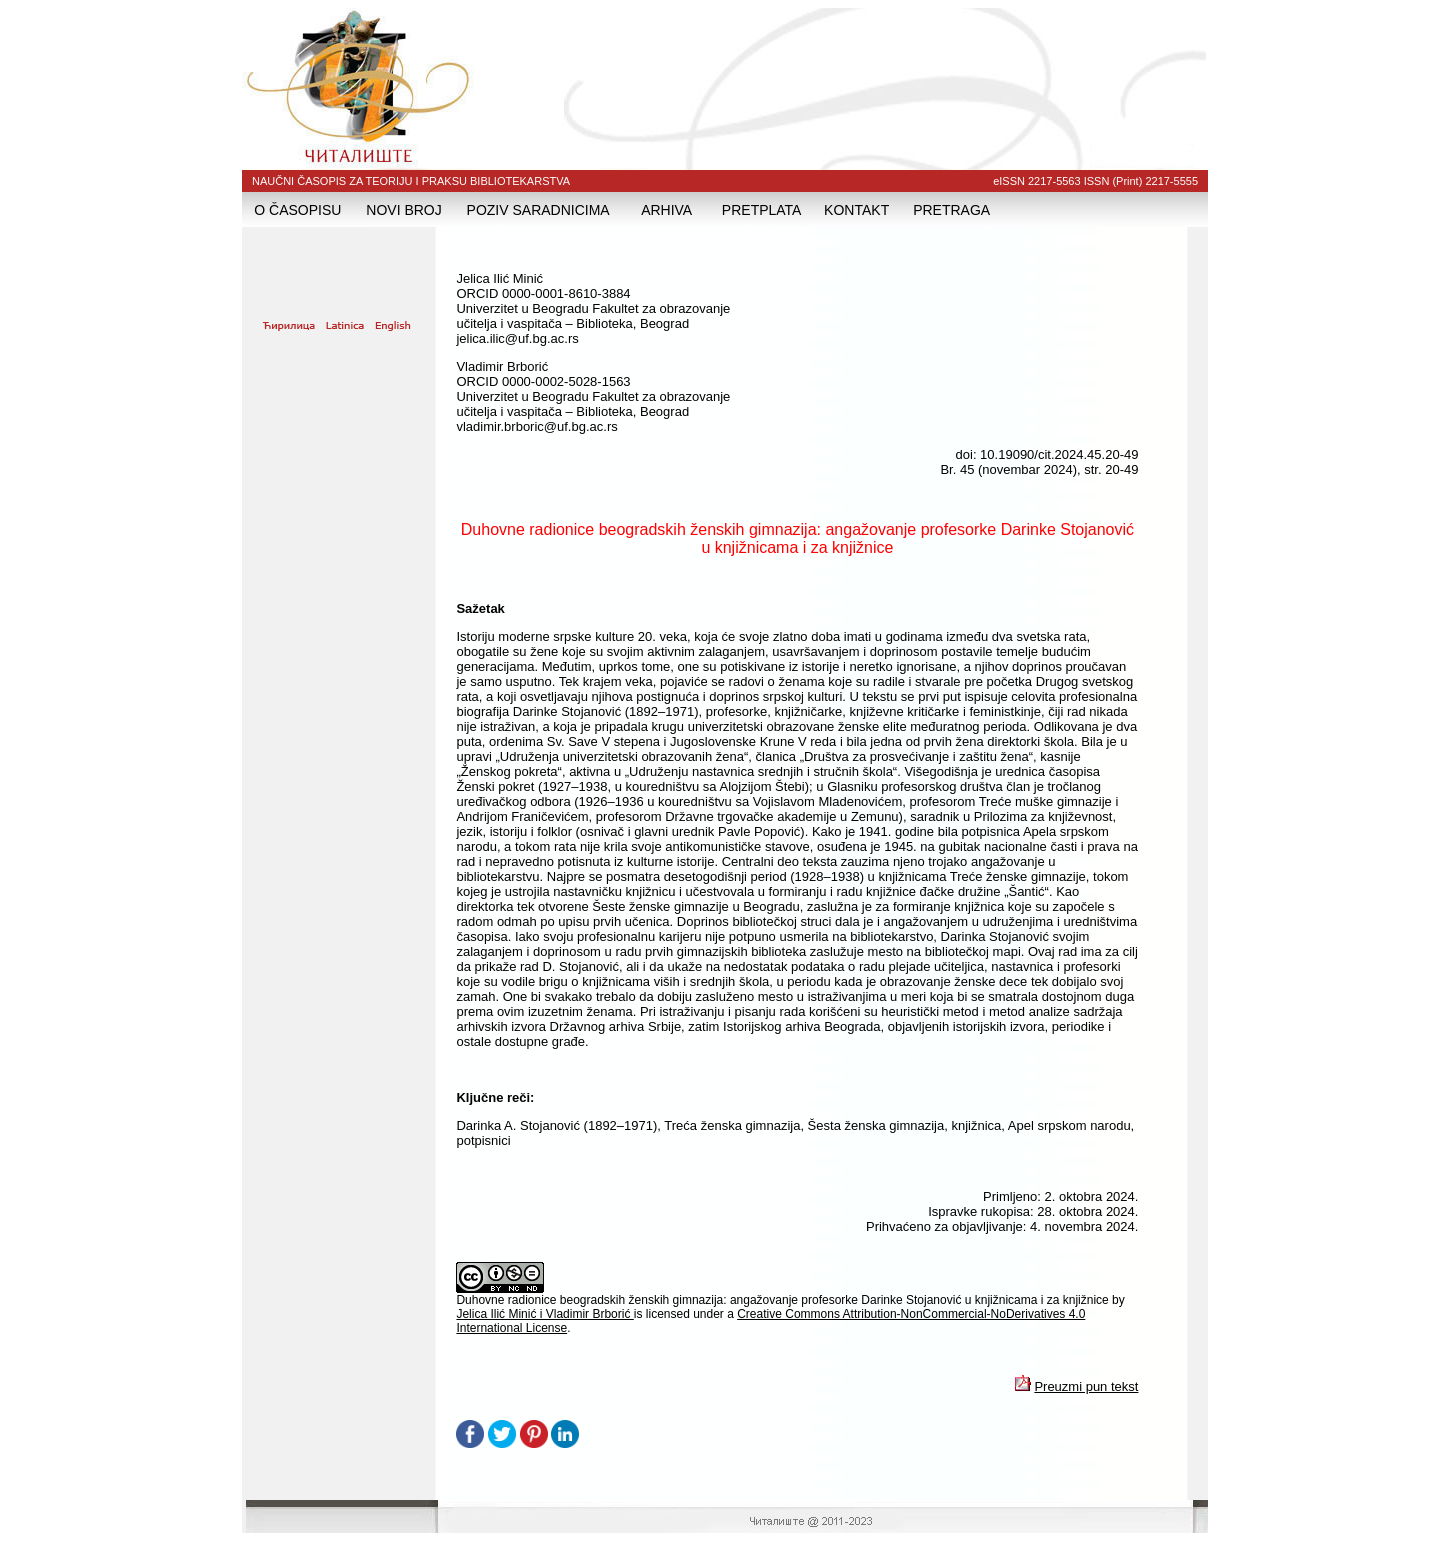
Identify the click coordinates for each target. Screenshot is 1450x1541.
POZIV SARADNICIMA (538, 210)
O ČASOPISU (297, 210)
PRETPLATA (762, 210)
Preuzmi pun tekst (1086, 1386)
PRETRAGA (951, 210)
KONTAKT (856, 210)
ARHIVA (666, 210)
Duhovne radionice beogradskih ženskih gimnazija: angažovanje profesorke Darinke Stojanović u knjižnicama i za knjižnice (784, 1300)
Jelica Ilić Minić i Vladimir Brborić (544, 1314)
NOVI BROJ (403, 210)
